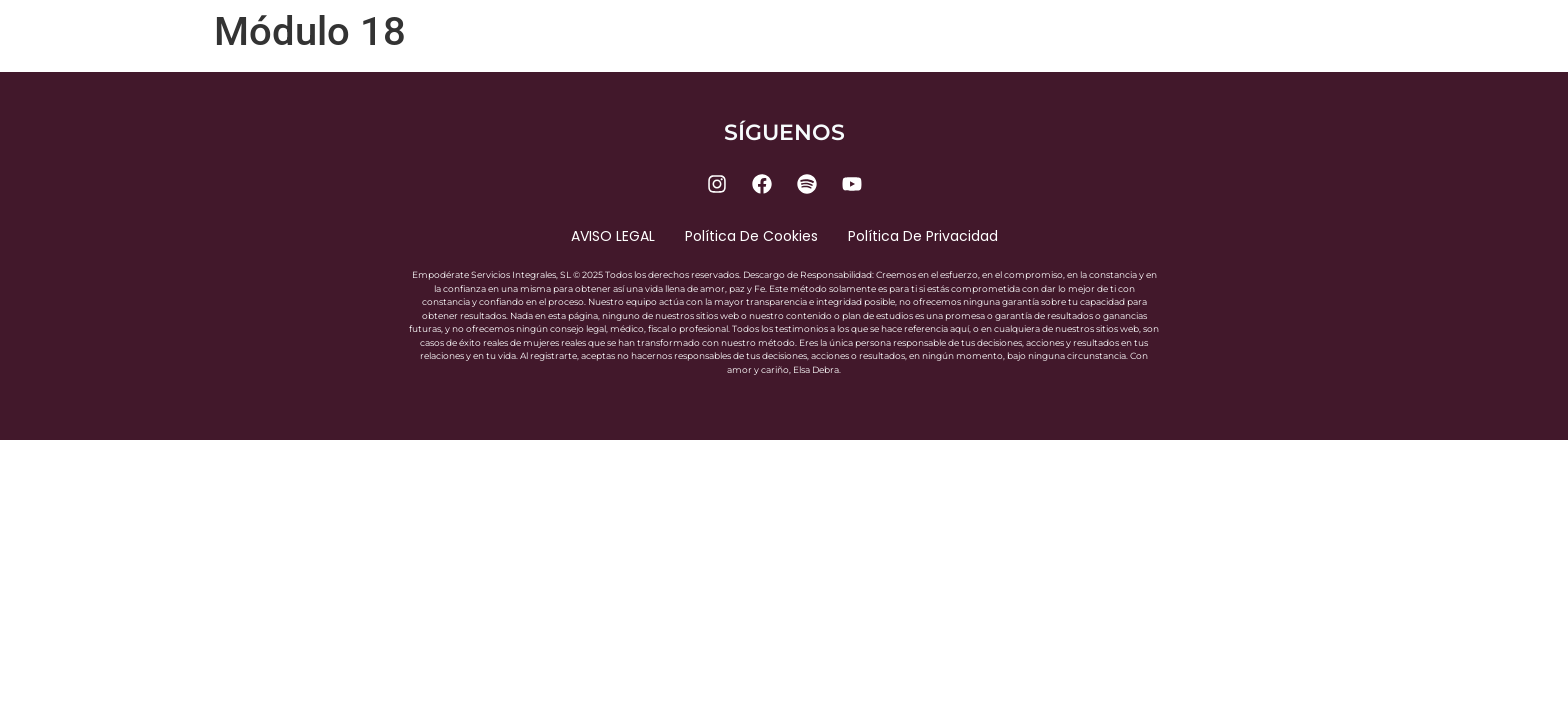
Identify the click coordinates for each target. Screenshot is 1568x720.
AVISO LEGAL (613, 236)
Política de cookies (751, 236)
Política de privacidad (923, 236)
